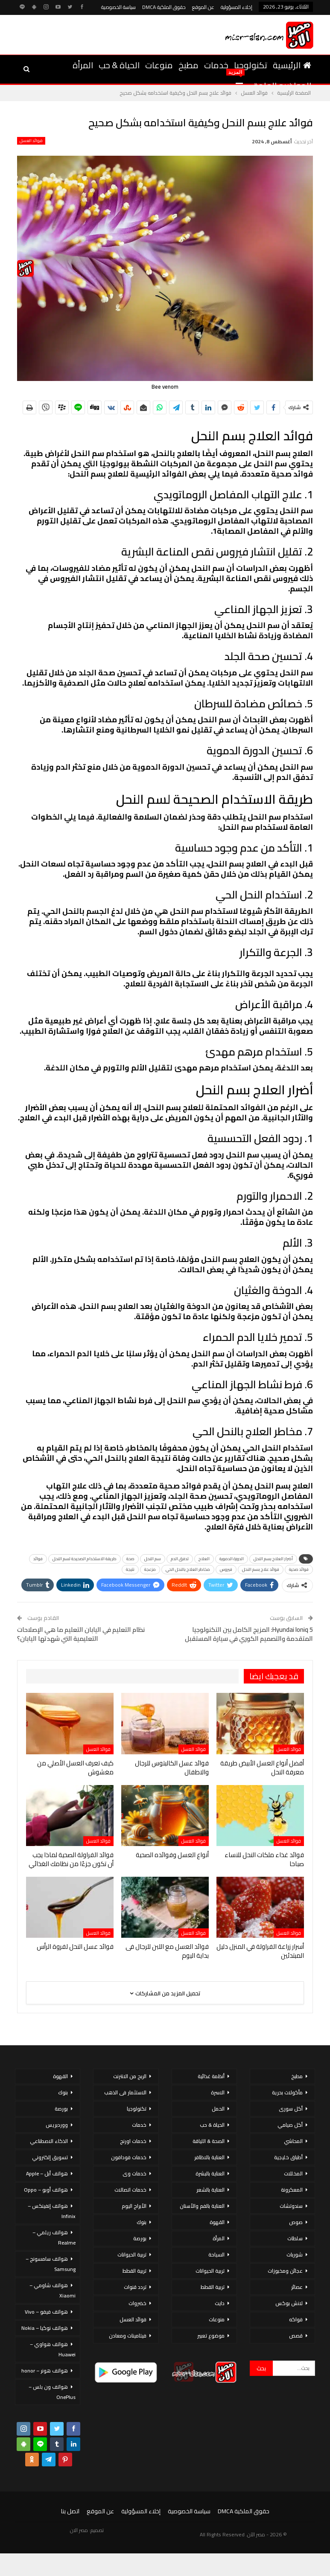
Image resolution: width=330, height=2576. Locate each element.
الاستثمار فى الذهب (125, 2092)
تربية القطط (213, 2287)
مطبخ (188, 65)
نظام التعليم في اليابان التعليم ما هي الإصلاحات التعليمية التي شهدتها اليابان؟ (81, 1634)
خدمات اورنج (133, 2141)
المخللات (293, 2173)
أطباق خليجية (288, 2157)
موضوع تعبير (211, 2335)
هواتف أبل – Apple (47, 2173)
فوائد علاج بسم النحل (260, 1569)
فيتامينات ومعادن (127, 2335)
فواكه (296, 2319)
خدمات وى (134, 2173)
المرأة (83, 65)
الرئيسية (292, 65)
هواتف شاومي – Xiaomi (52, 2290)
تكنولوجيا (250, 65)
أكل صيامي (290, 2125)
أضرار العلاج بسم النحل (273, 1559)
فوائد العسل (31, 141)
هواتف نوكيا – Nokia (44, 2328)
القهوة (217, 2222)
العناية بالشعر (210, 2190)
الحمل (218, 2109)
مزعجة (150, 1569)
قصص (296, 2335)
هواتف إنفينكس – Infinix (52, 2211)
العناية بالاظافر (209, 2157)
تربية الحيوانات (210, 2271)
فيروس (226, 1569)
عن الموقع (203, 7)
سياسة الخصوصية (118, 7)
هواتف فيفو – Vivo (46, 2312)
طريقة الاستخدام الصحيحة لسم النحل (85, 1559)
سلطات (295, 2238)
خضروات (137, 2303)
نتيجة (130, 1569)
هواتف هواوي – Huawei (53, 2349)
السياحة (216, 2254)
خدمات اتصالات (130, 2190)
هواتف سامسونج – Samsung (51, 2264)
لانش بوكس (289, 2303)
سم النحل (152, 1559)
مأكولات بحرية (287, 2092)
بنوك (141, 2222)
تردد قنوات (135, 2287)
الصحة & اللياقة (209, 2141)
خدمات (216, 65)
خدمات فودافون (128, 2157)
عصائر (297, 2287)
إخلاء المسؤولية (236, 7)
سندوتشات (291, 2206)
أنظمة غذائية (211, 2076)
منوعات (159, 65)
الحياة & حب (119, 65)
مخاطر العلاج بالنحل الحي (188, 1569)
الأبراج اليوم (134, 2206)
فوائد (38, 1559)
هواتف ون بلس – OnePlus (52, 2392)
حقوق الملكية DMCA (164, 7)
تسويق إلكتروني (50, 2157)
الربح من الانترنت (129, 2076)
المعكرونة (292, 2190)
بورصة (139, 2238)
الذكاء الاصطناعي (49, 2141)
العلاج (204, 1559)
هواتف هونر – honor (44, 2370)
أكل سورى (291, 2109)
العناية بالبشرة (210, 2173)
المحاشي (293, 2141)
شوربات (294, 2254)
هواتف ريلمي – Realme (54, 2237)
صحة (130, 1559)
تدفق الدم (180, 1559)
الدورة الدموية (231, 1559)
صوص (296, 2222)
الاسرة (218, 2092)
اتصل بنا (70, 2511)
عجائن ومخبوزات (285, 2271)
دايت (220, 2303)
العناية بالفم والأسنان (202, 2206)
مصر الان (79, 2530)
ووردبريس (57, 2125)
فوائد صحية (299, 1569)
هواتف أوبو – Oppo (46, 2190)
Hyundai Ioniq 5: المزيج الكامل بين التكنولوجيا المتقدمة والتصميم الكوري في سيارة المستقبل (249, 1634)
